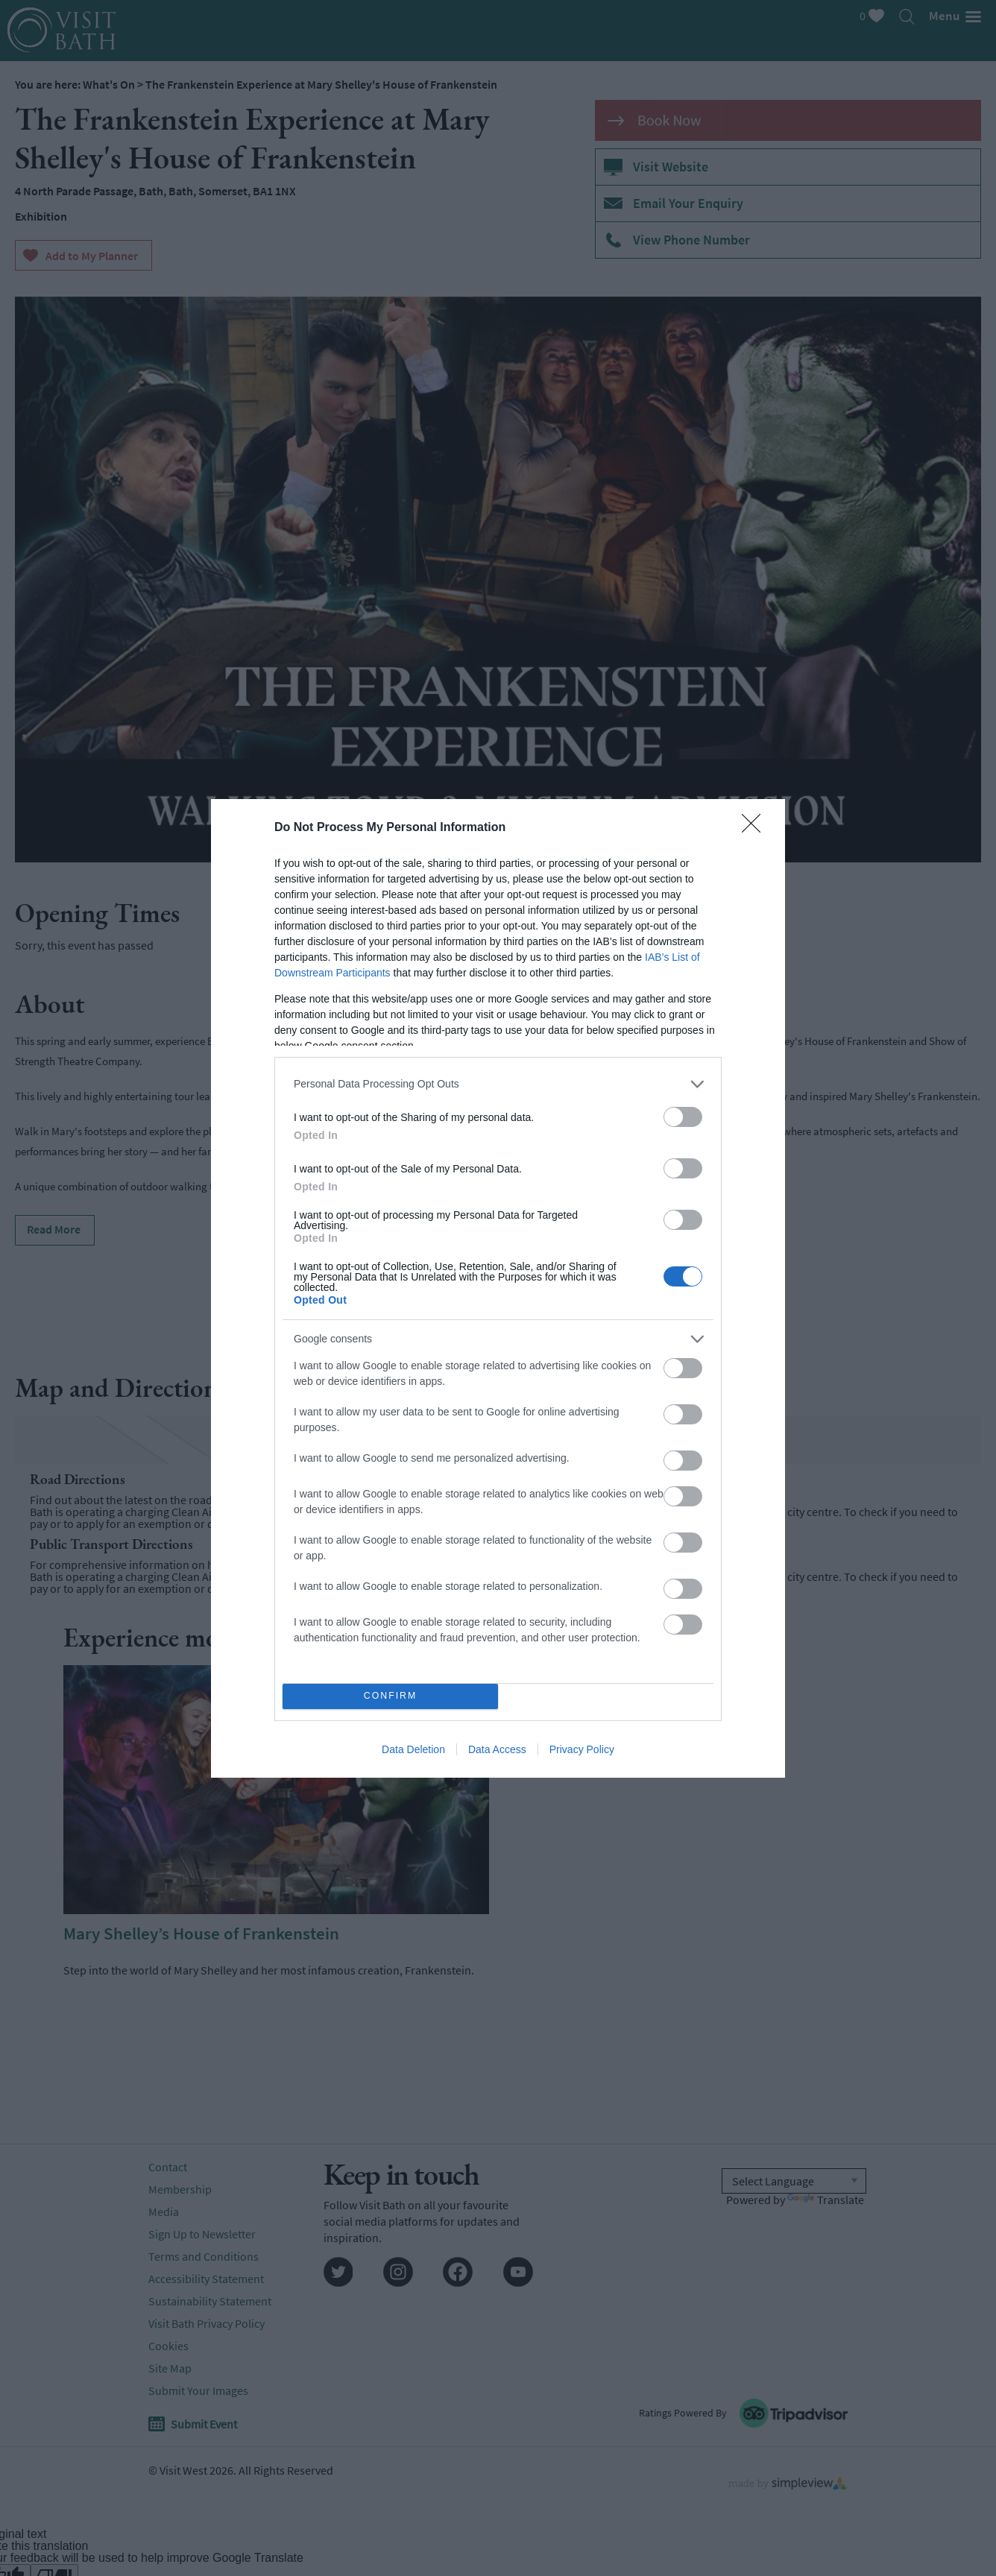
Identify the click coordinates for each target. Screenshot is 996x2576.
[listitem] (498, 1084)
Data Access (497, 1749)
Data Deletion (413, 1749)
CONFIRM (390, 1696)
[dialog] (498, 1288)
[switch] (683, 1117)
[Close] (756, 828)
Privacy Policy (581, 1749)
